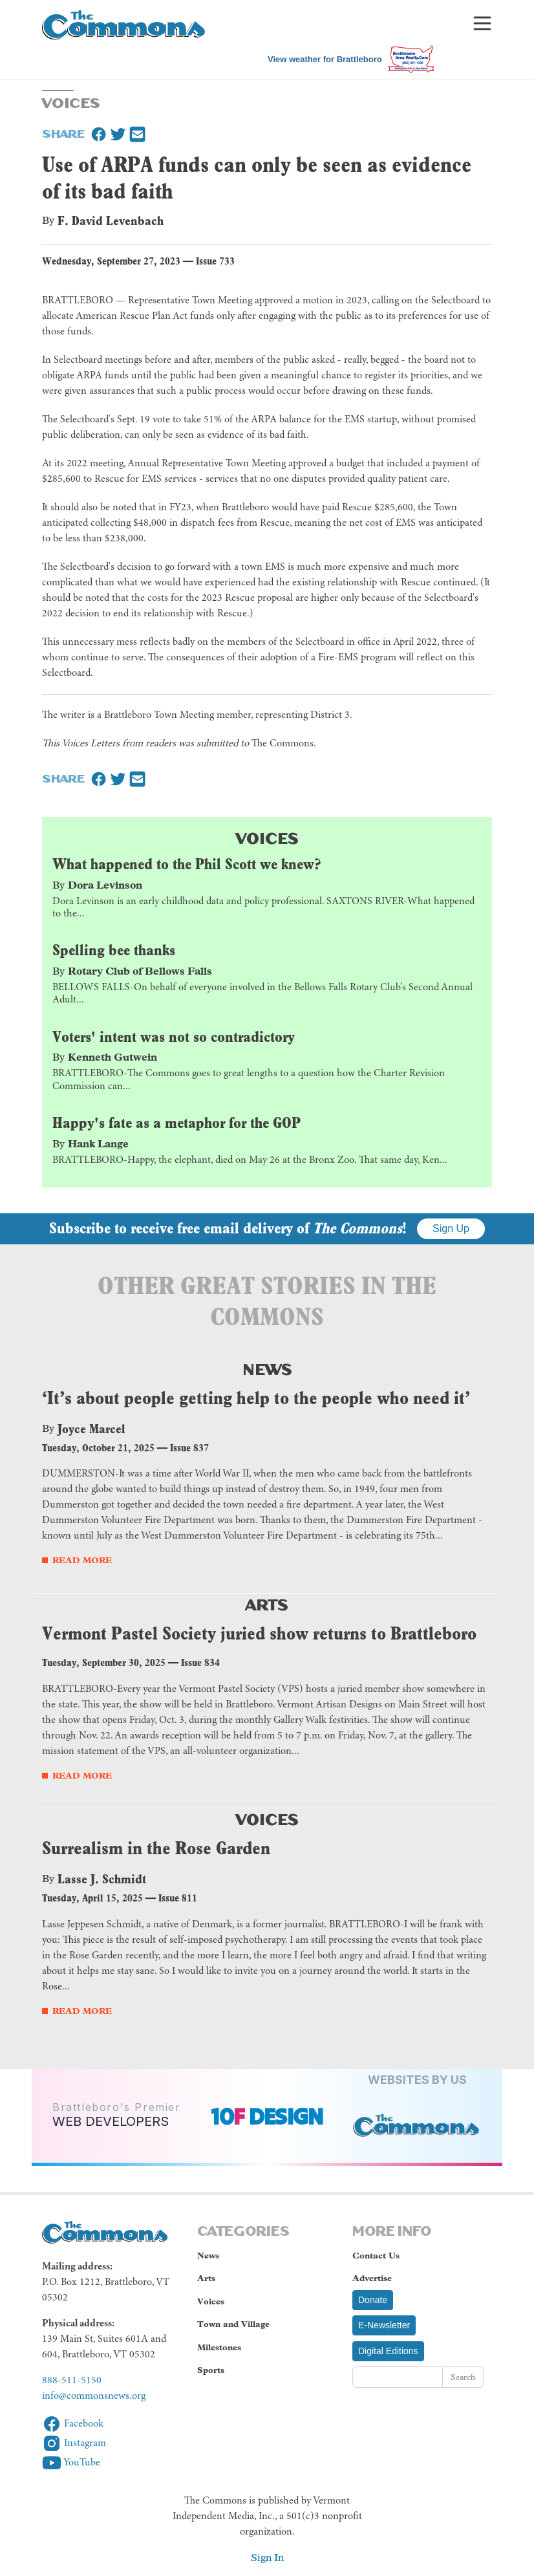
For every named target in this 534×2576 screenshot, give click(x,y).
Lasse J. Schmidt (102, 1879)
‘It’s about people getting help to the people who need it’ (256, 1398)
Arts (267, 1603)
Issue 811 (177, 1898)
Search (463, 2377)
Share (63, 132)
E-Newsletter (384, 2325)
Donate (372, 2300)
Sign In (267, 2557)
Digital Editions (388, 2351)
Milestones (219, 2347)
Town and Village (233, 2324)
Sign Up (451, 1228)
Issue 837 (189, 1448)
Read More (82, 1560)
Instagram (74, 2443)
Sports (210, 2370)
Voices (267, 837)
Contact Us (376, 2255)
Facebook (72, 2424)
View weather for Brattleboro (325, 59)
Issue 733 (215, 261)
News (267, 1368)
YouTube (71, 2463)
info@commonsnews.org (93, 2396)
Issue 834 (200, 1662)
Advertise (372, 2278)
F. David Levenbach (111, 220)
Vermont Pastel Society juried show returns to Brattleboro (259, 1633)
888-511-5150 (71, 2381)
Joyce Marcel (91, 1428)
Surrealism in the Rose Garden (156, 1848)
